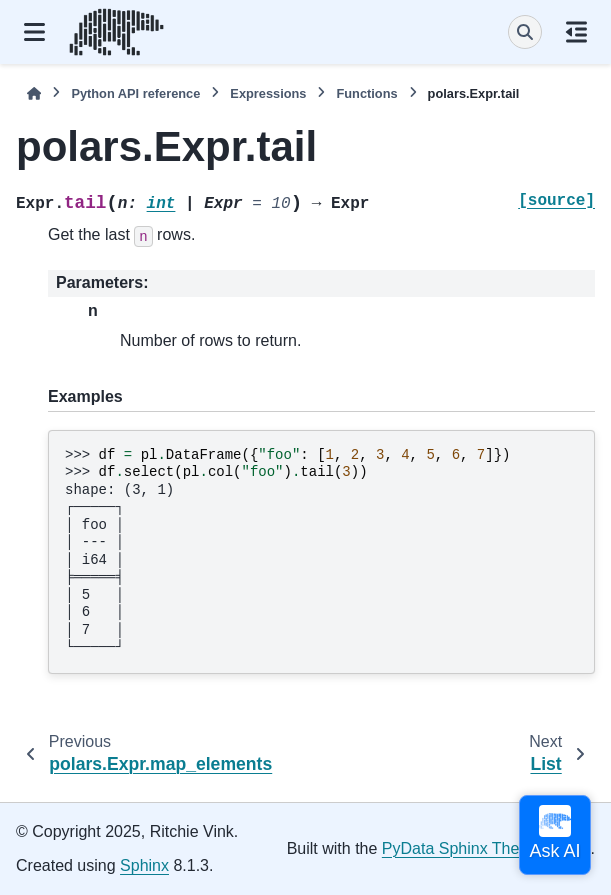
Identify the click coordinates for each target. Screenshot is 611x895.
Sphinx (144, 865)
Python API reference (135, 93)
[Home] (34, 93)
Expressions (268, 93)
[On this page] (576, 32)
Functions (366, 93)
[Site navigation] (34, 32)
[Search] (525, 32)
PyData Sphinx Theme (462, 848)
